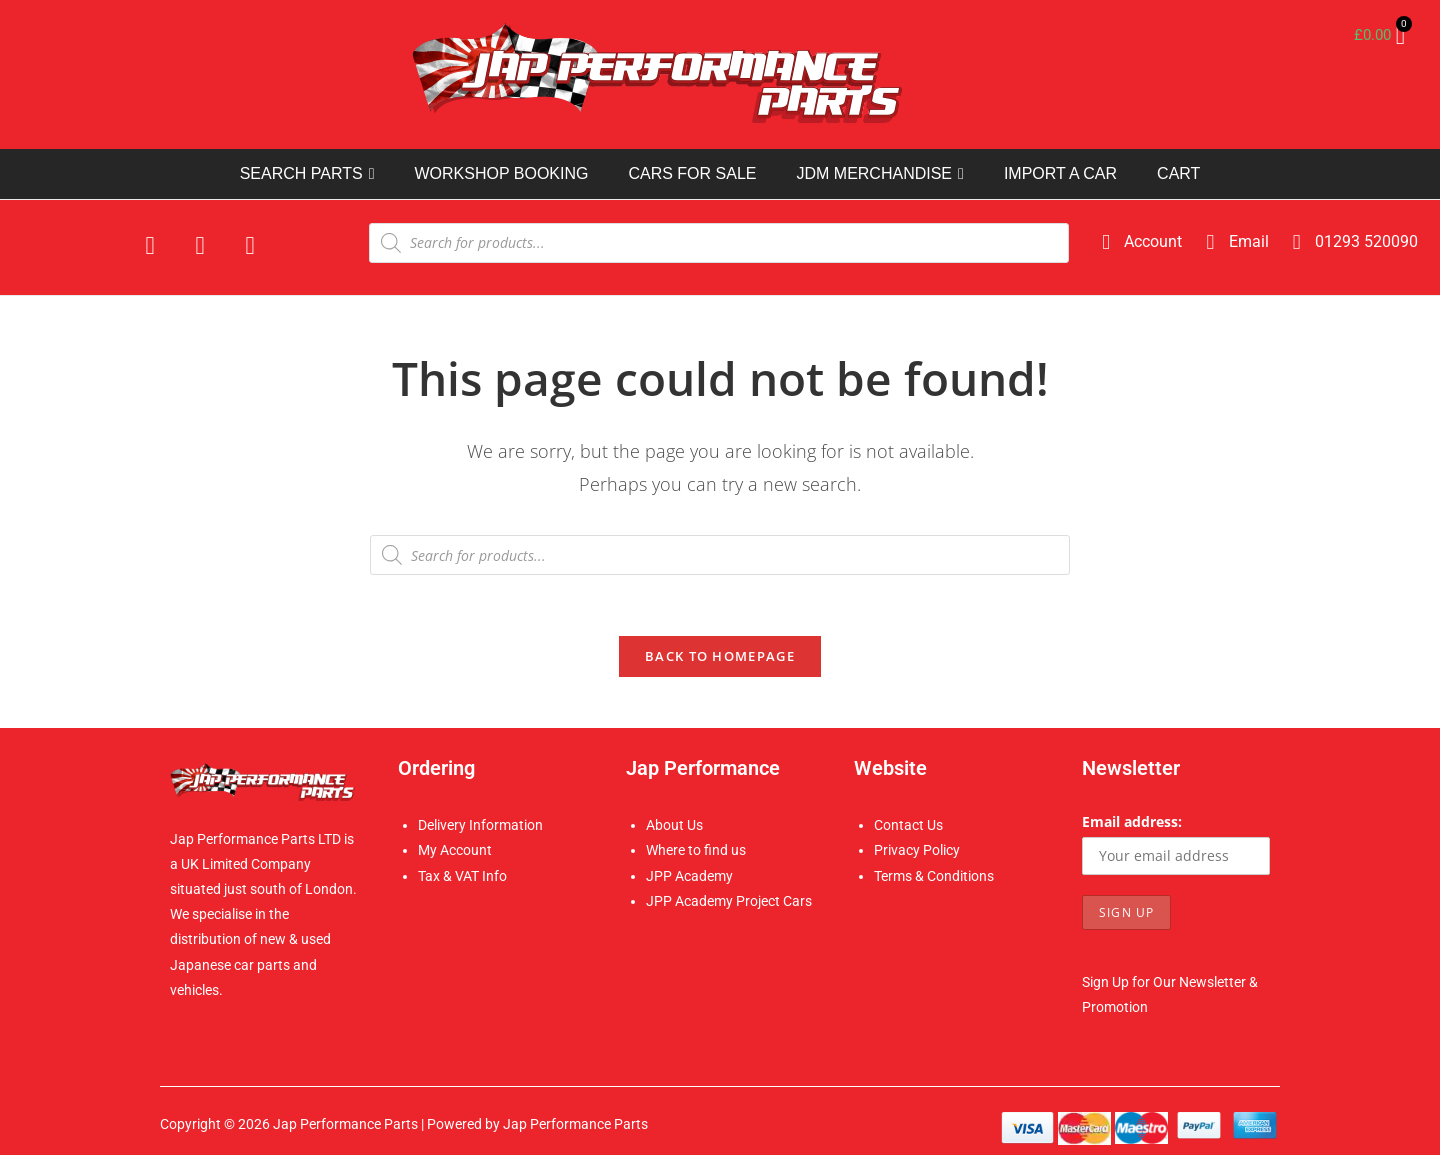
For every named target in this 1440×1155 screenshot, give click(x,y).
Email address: (1132, 821)
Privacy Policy (917, 850)
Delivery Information (480, 825)
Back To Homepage (720, 656)
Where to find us (696, 850)
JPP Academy (689, 876)
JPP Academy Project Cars (729, 901)
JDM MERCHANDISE (879, 174)
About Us (674, 825)
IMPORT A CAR (1060, 173)
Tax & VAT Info (462, 876)
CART (1178, 173)
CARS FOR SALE (692, 173)
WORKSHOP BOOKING (501, 173)
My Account (455, 850)
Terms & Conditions (934, 876)
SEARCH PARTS (307, 174)
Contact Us (908, 825)
